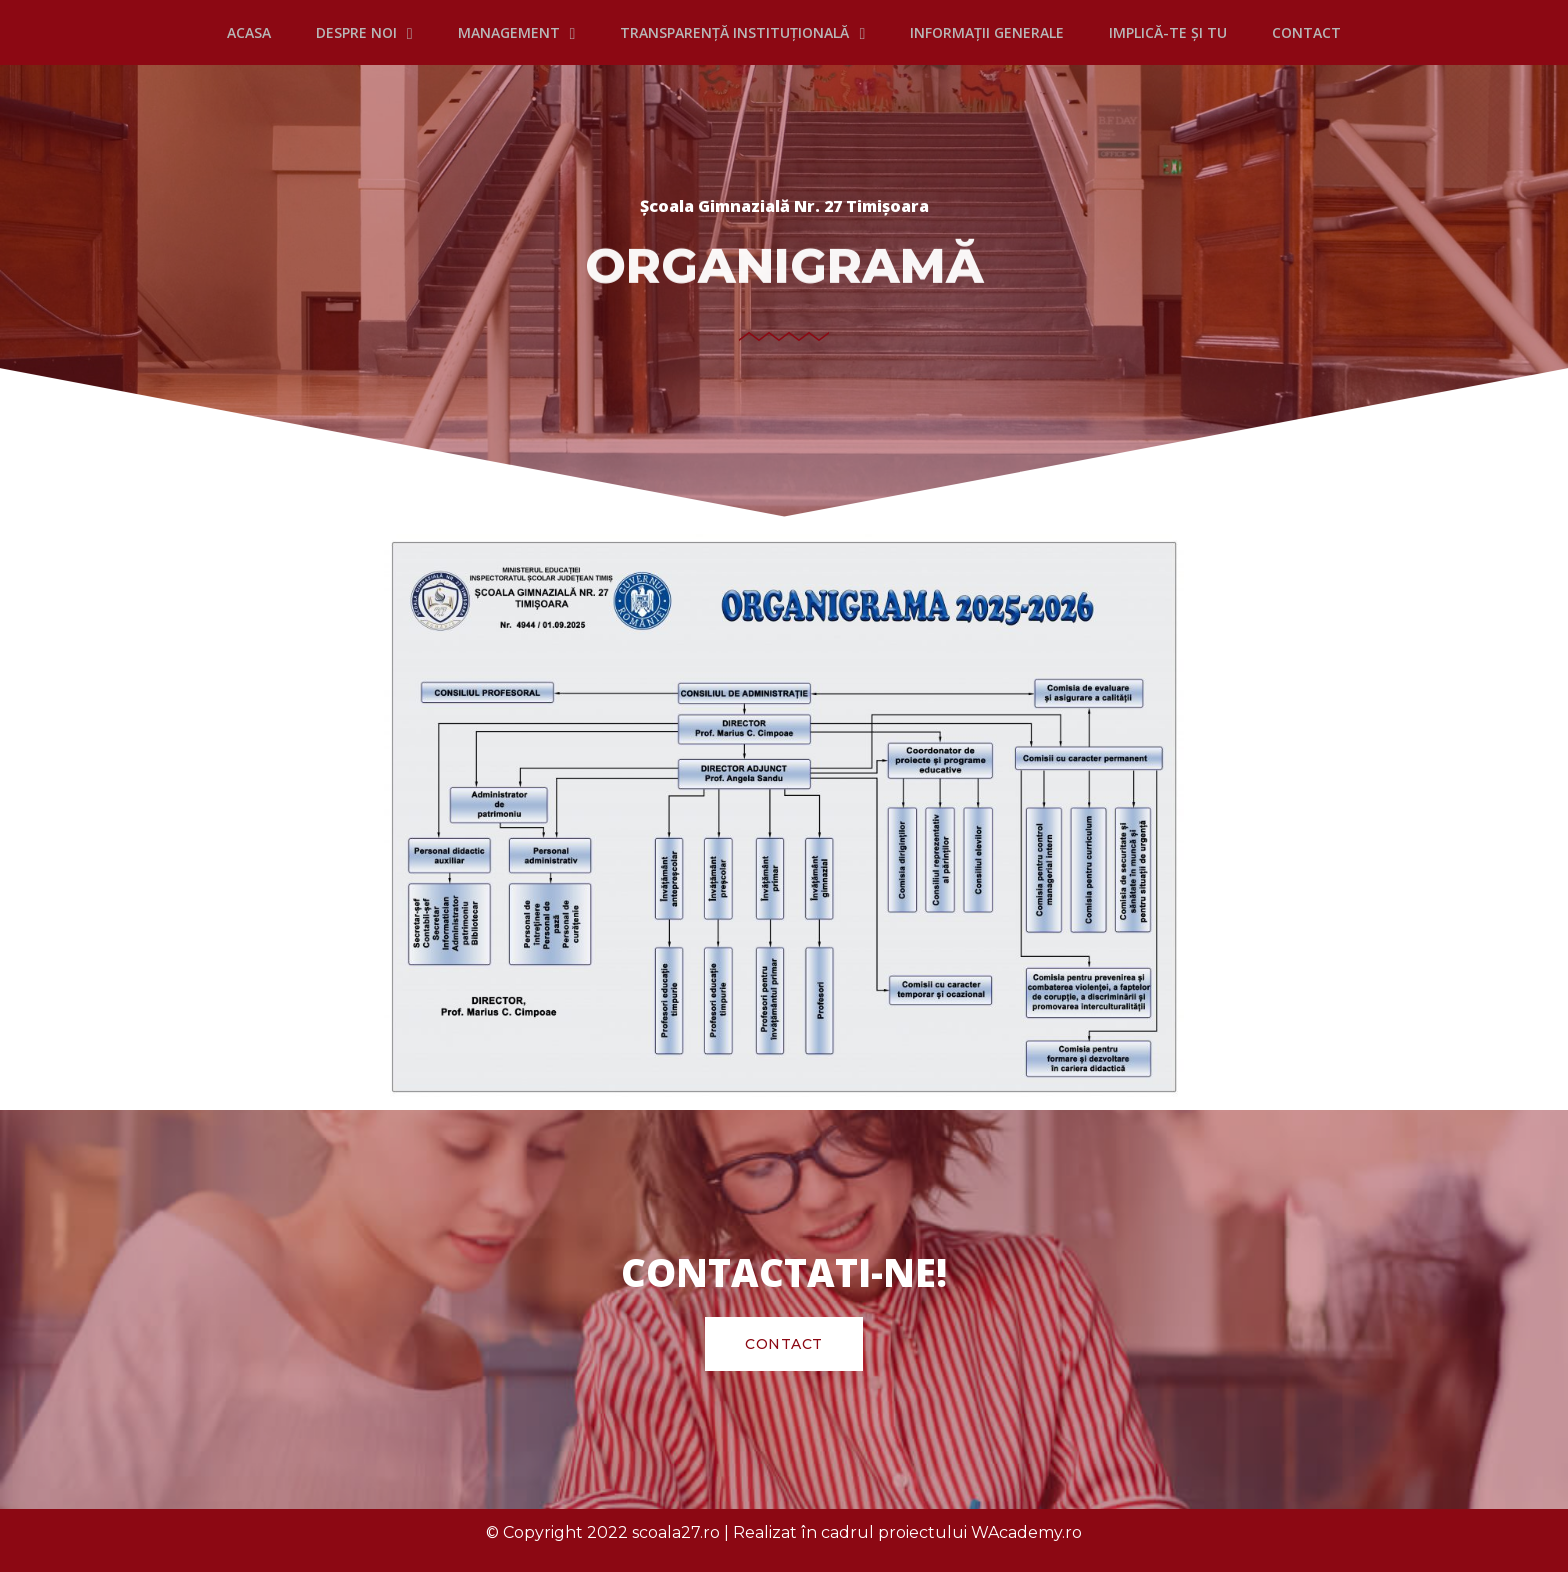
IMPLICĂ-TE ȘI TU (1168, 32)
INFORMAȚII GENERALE (987, 32)
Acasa (249, 32)
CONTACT (1306, 32)
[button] (784, 1344)
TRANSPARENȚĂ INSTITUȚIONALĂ (742, 33)
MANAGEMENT (517, 33)
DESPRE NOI (364, 33)
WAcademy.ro (1026, 1532)
